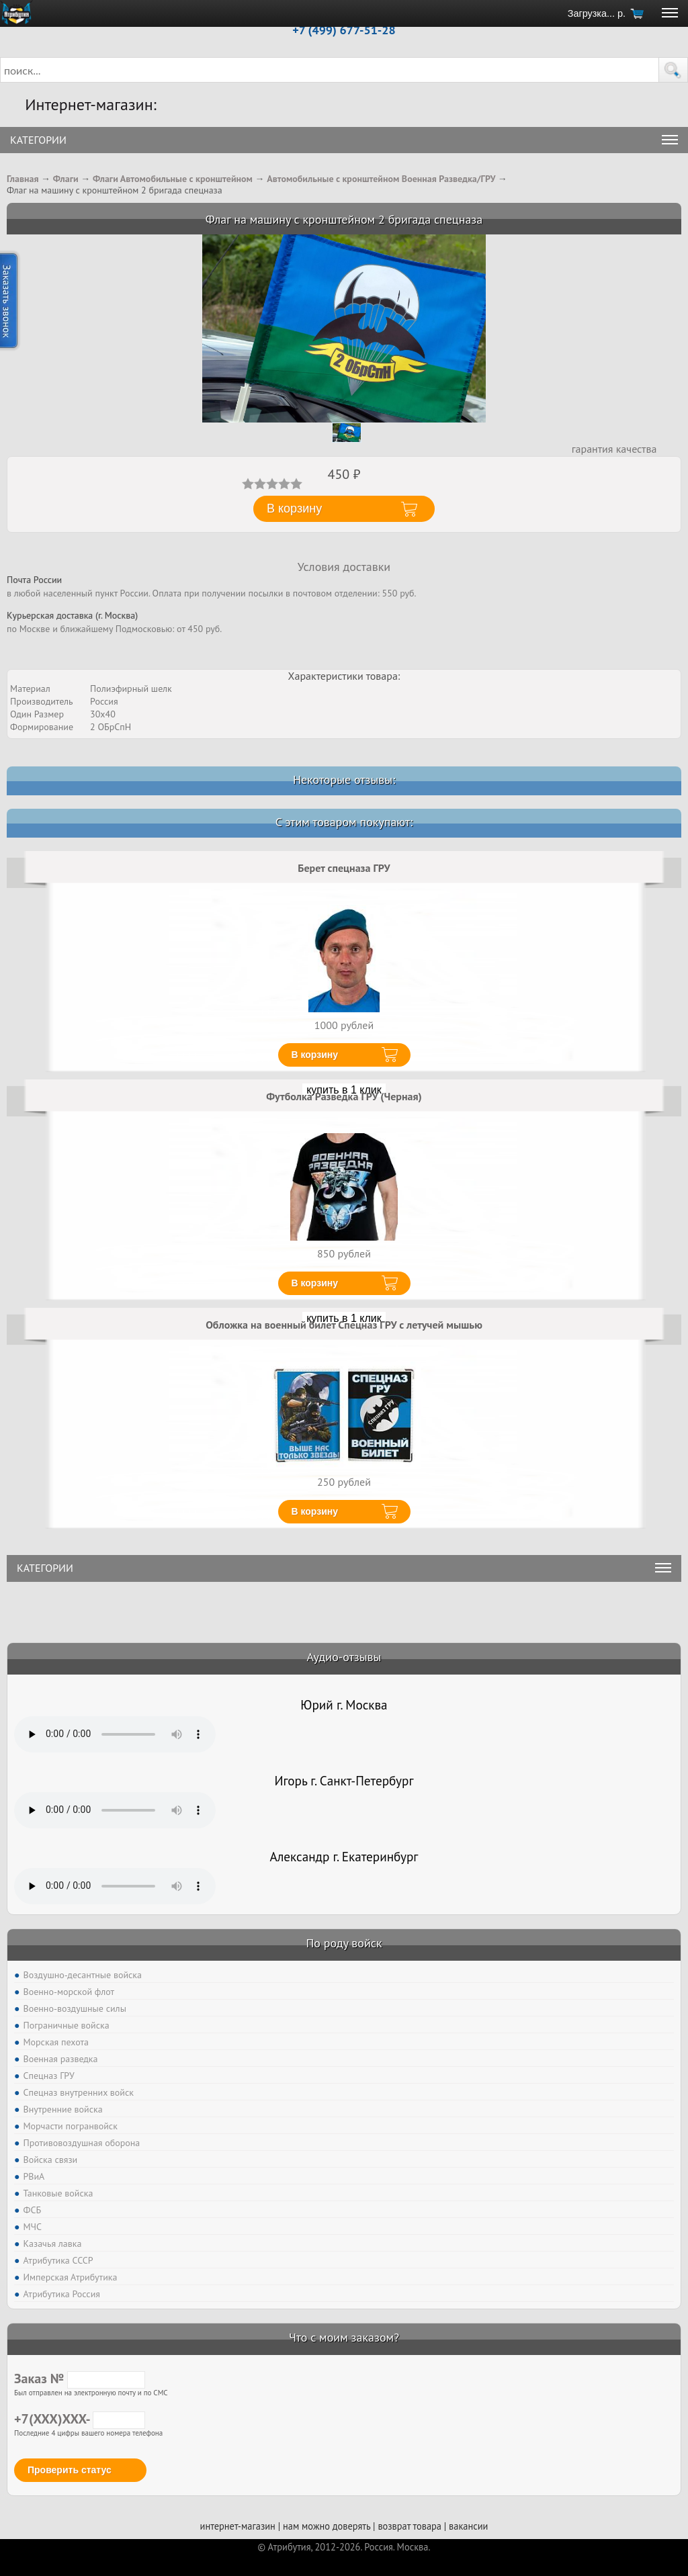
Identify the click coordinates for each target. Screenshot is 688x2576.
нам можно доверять (326, 2526)
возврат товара (409, 2526)
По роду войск (344, 1943)
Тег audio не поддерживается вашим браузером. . (115, 1734)
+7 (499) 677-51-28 (343, 30)
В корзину (315, 1054)
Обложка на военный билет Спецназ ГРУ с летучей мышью (344, 1324)
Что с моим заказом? (344, 2337)
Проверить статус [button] (70, 2469)
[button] (673, 70)
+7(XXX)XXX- (79, 2419)
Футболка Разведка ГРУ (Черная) (343, 1096)
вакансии (468, 2526)
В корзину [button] (294, 508)
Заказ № (79, 2378)
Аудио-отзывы (344, 1656)
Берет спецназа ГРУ (344, 868)
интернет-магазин (237, 2526)
